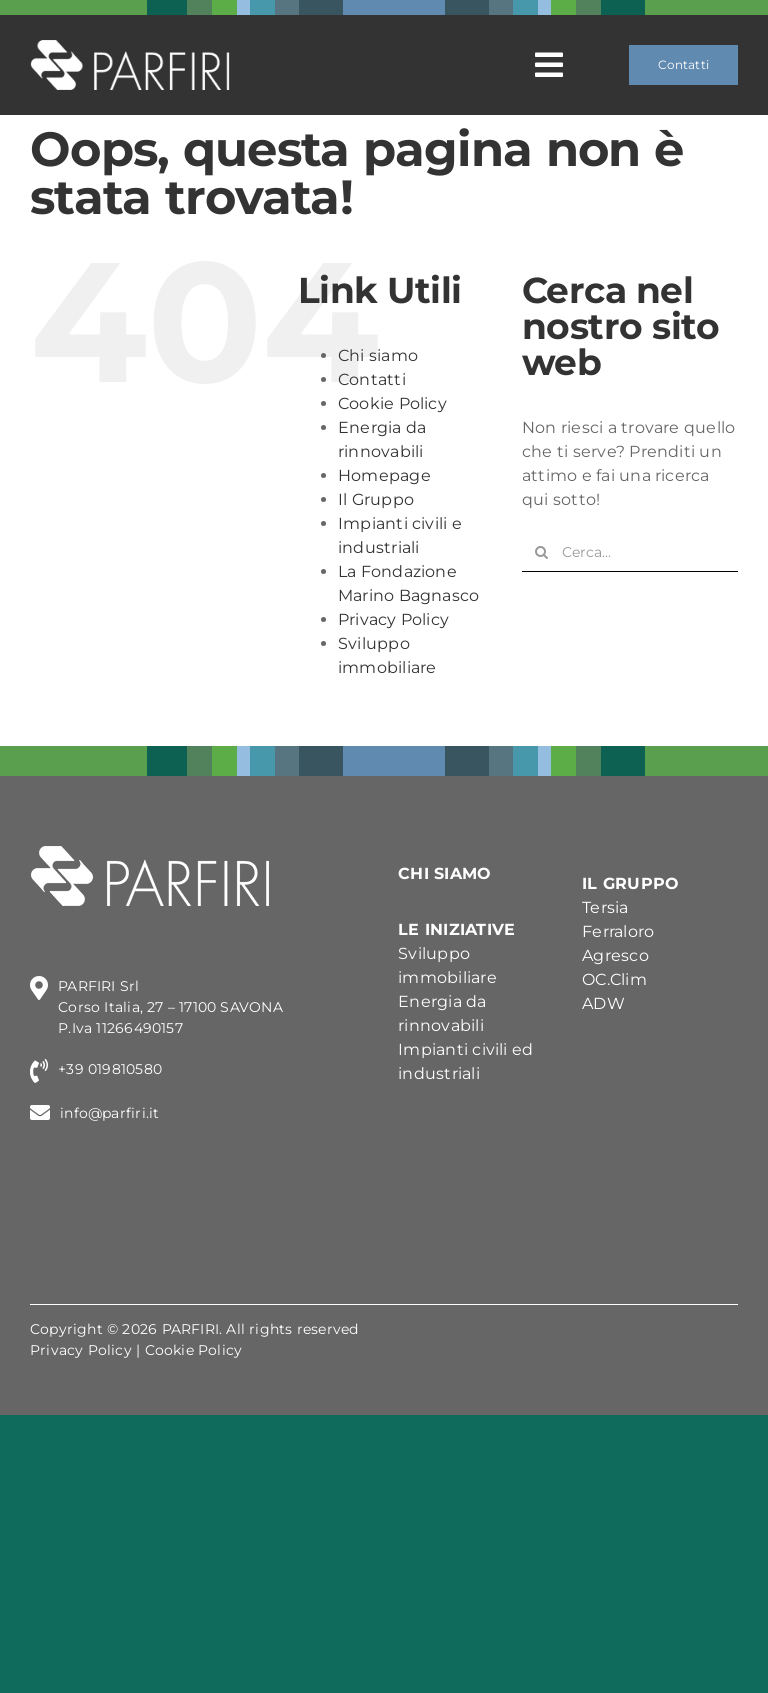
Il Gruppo (376, 499)
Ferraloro (618, 931)
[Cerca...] (630, 552)
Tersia (605, 907)
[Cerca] (542, 552)
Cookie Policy (392, 403)
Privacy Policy (393, 619)
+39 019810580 (110, 1069)
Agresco (615, 955)
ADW (603, 1003)
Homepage (384, 475)
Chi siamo (378, 355)
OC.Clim (614, 979)
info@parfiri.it (109, 1113)
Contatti (372, 379)
